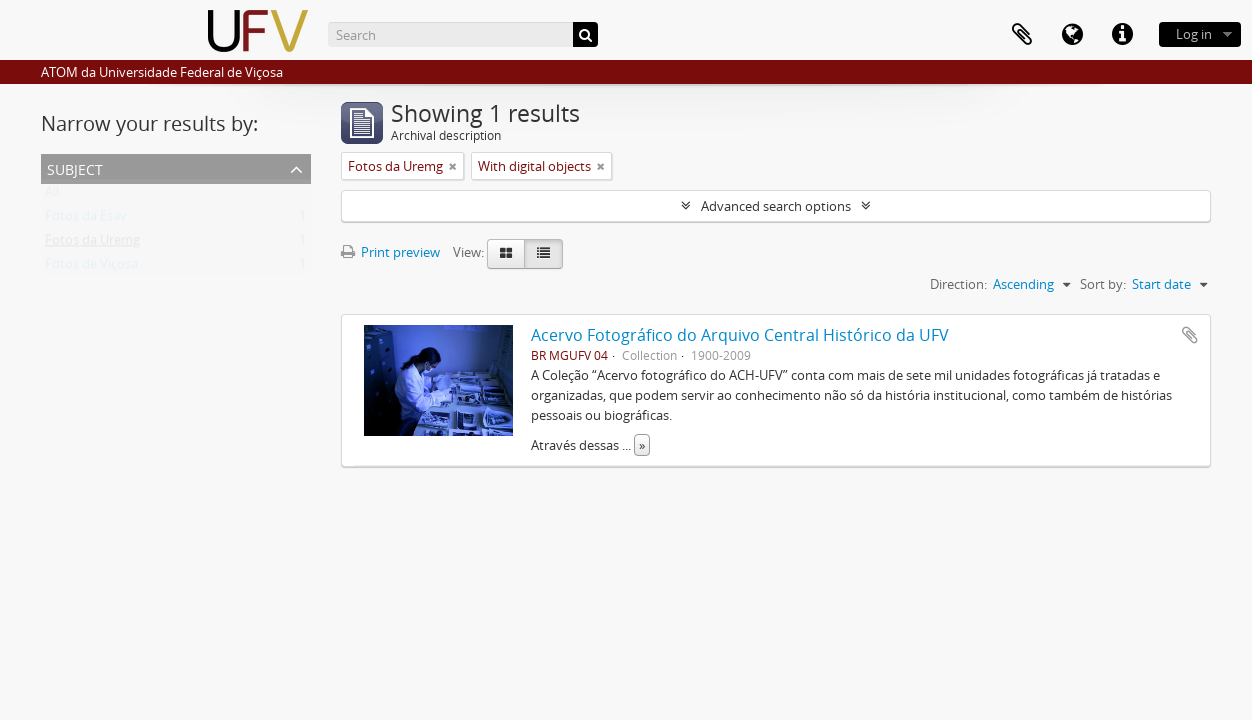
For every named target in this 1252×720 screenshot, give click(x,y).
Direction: (958, 284)
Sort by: (1103, 284)
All (52, 196)
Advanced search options (776, 206)
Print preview (390, 252)
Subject (75, 167)
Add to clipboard (1190, 335)
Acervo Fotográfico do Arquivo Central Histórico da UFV (740, 335)
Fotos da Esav (86, 220)
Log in (1194, 34)
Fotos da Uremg (92, 244)
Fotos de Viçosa (91, 268)
